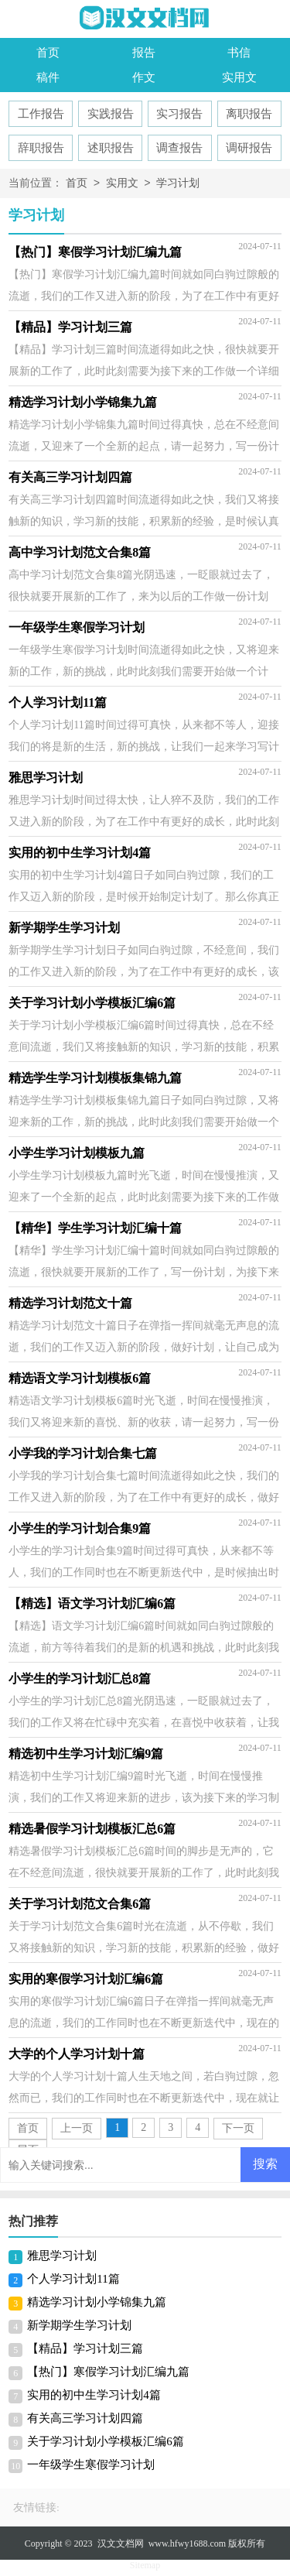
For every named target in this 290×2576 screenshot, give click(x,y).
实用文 (239, 77)
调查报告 (179, 148)
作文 (143, 77)
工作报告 (41, 114)
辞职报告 (41, 148)
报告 (143, 52)
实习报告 (179, 114)
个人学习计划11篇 (73, 2279)
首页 (48, 52)
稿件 (48, 77)
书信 (239, 52)
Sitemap (145, 2565)
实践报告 (110, 114)
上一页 (76, 2128)
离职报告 (249, 114)
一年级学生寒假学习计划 (91, 2464)
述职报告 (110, 148)
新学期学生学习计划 (79, 2325)
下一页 (238, 2128)
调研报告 (249, 148)
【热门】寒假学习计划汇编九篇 (108, 2371)
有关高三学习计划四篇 (85, 2418)
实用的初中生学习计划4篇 (94, 2395)
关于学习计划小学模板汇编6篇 (105, 2441)
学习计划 (178, 184)
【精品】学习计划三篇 (85, 2348)
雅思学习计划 (62, 2255)
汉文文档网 (120, 2543)
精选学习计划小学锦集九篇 (96, 2302)
